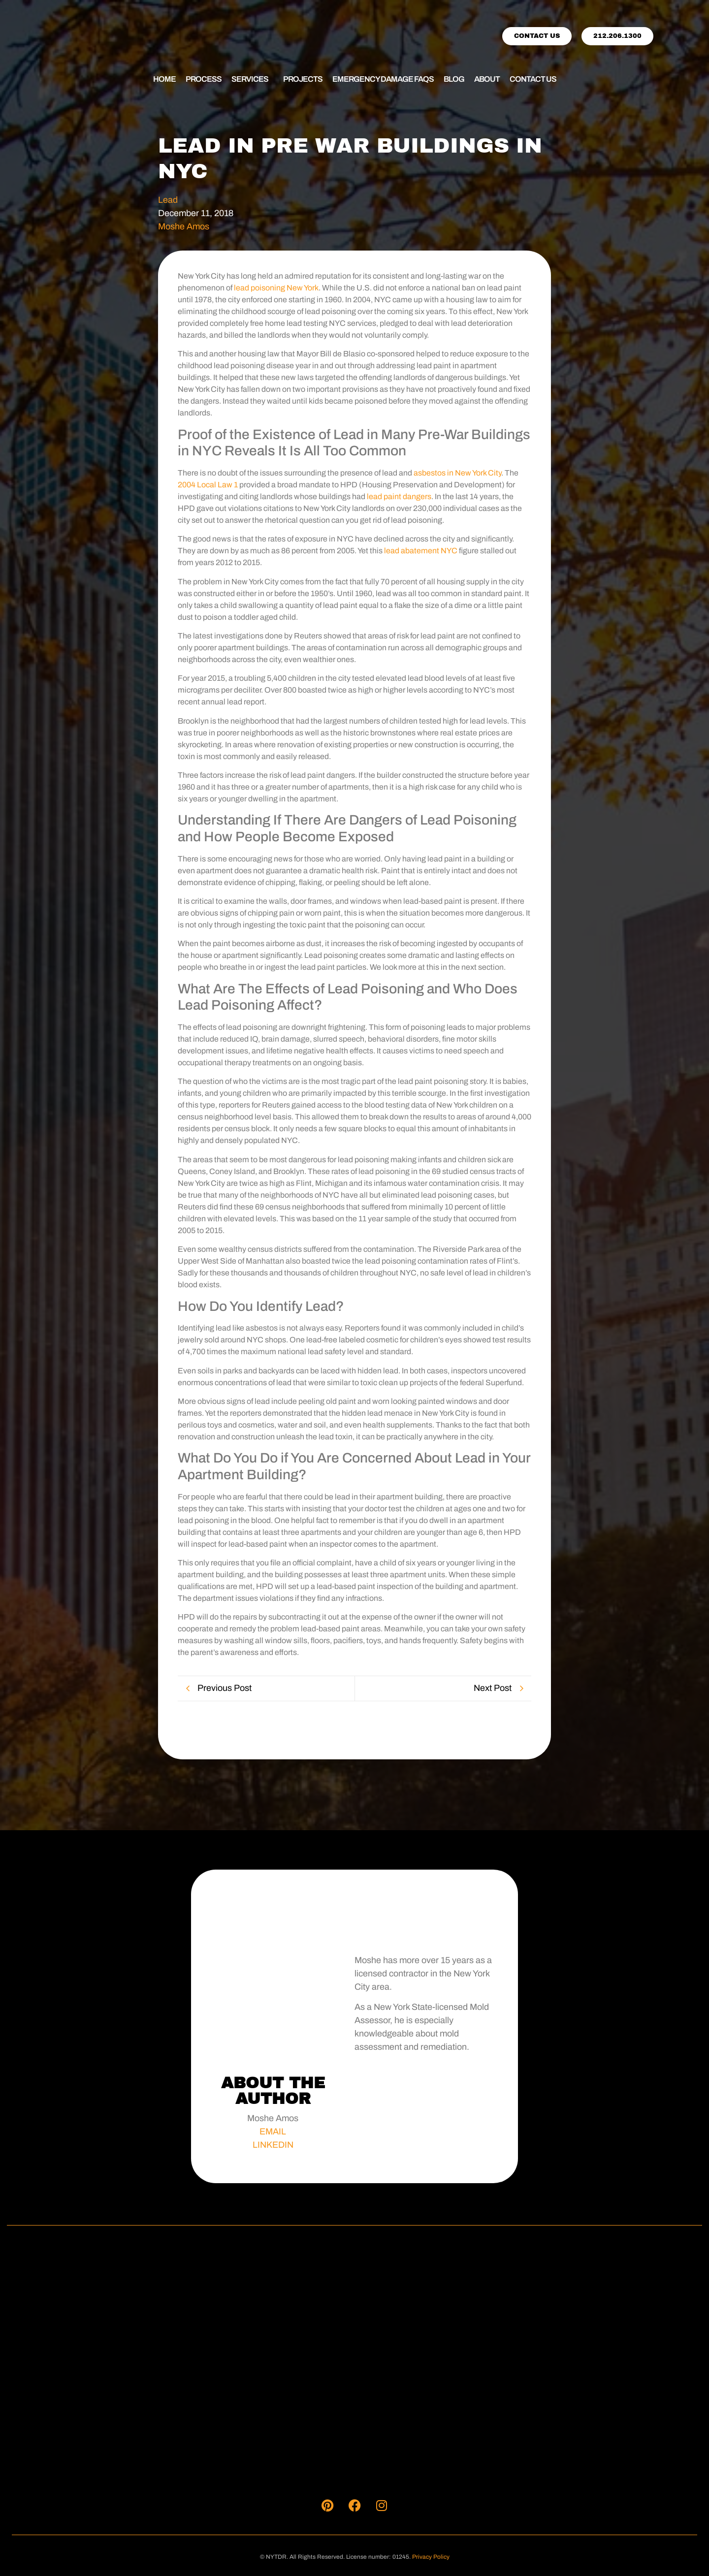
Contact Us (533, 79)
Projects (302, 79)
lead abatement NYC (420, 550)
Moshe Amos (183, 226)
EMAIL (272, 2131)
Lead (168, 200)
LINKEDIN (273, 2145)
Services (249, 79)
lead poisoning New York (275, 288)
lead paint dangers (399, 496)
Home (164, 79)
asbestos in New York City (457, 473)
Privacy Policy (431, 2556)
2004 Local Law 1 (208, 484)
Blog (454, 79)
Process (204, 79)
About (487, 79)
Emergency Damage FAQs (383, 79)
